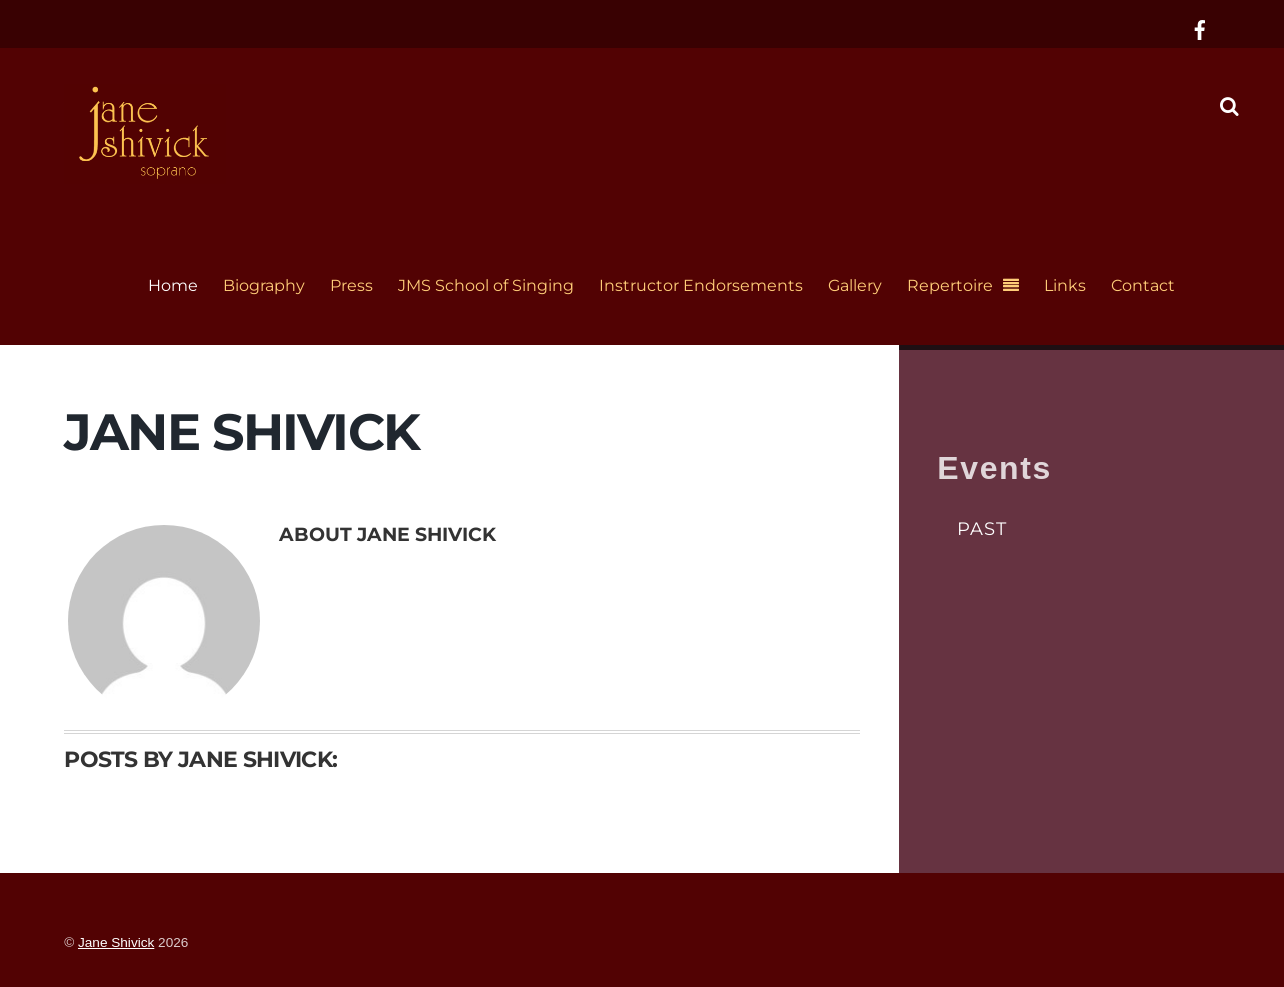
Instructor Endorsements (701, 285)
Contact (1143, 285)
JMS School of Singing (486, 285)
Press (351, 285)
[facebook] (1200, 27)
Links (1065, 285)
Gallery (855, 285)
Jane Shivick (116, 942)
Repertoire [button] (950, 285)
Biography (264, 285)
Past (982, 528)
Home (173, 285)
